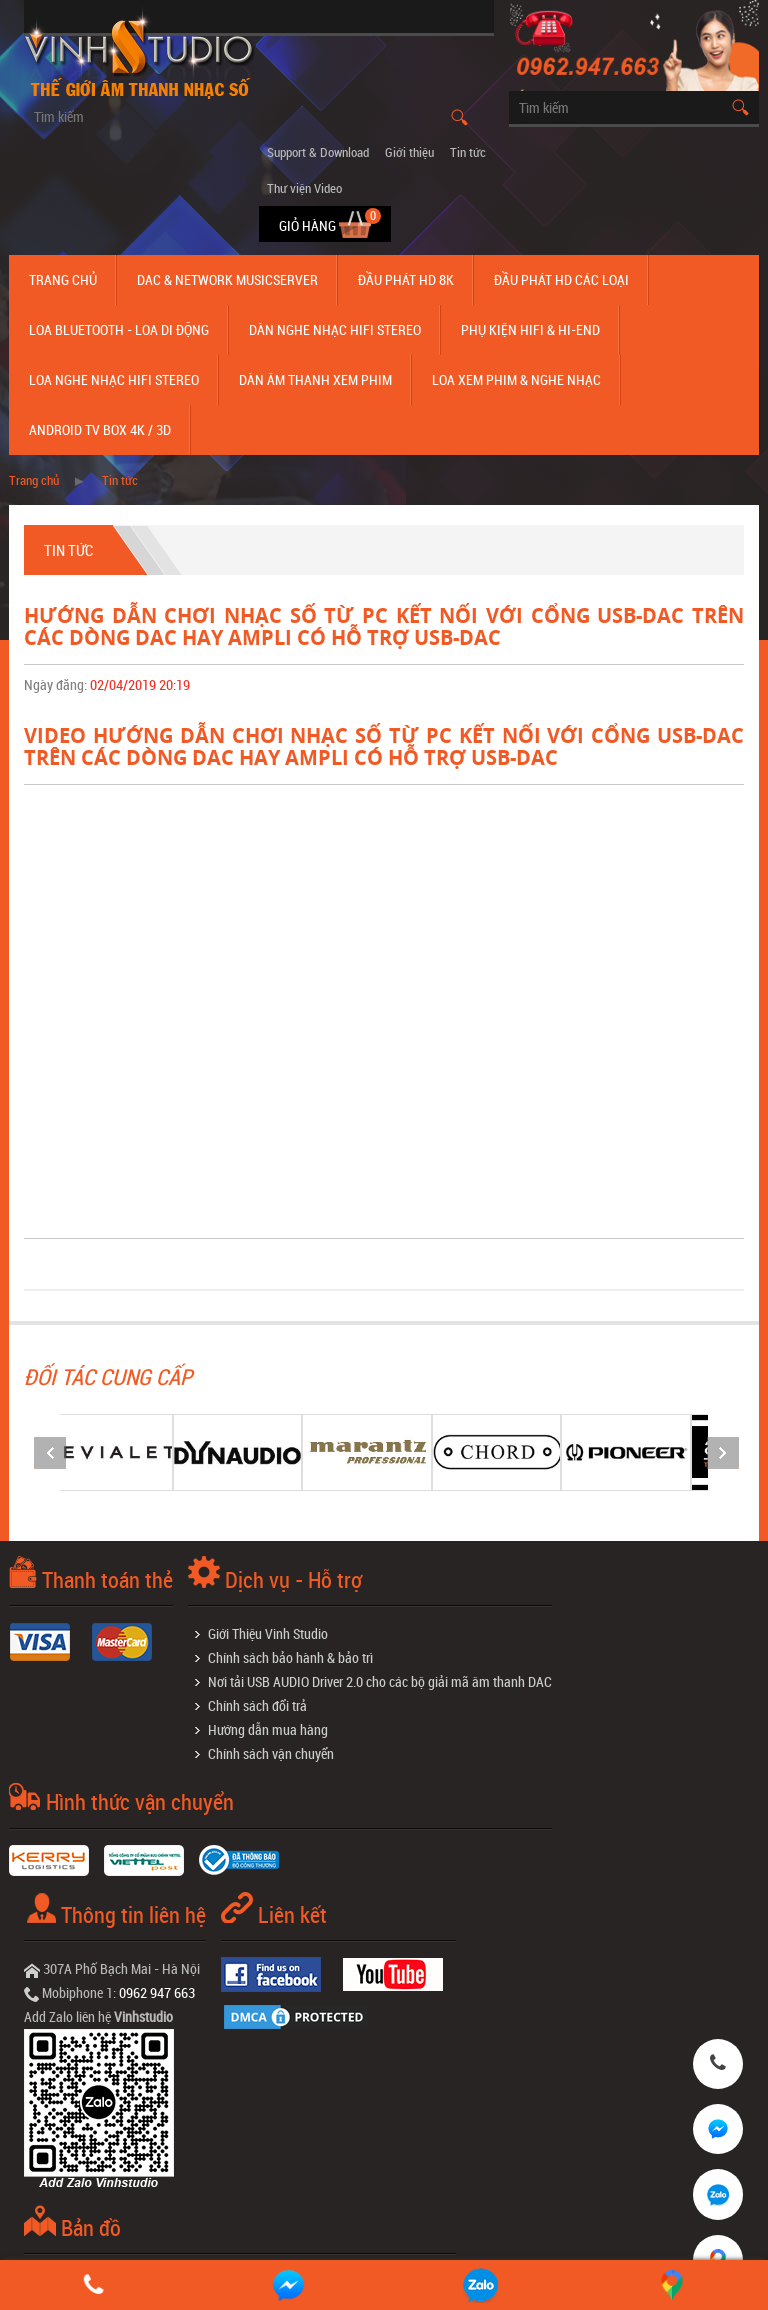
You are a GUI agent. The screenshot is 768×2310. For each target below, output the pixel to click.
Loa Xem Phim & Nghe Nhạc (516, 379)
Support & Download (318, 152)
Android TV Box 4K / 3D (100, 429)
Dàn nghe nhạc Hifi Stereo (335, 329)
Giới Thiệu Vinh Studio (268, 1633)
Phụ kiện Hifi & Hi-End (530, 329)
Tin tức (468, 152)
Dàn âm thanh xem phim (315, 379)
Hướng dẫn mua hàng (268, 1729)
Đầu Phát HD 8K (406, 279)
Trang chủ (63, 279)
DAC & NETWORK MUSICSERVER (227, 279)
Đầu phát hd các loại (561, 279)
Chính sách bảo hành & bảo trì (290, 1657)
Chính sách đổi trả (257, 1705)
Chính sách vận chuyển (271, 1753)
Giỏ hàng (309, 225)
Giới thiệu (409, 152)
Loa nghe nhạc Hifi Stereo (114, 379)
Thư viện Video (304, 188)
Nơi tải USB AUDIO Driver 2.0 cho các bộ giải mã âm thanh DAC (380, 1681)
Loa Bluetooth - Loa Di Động (119, 329)
